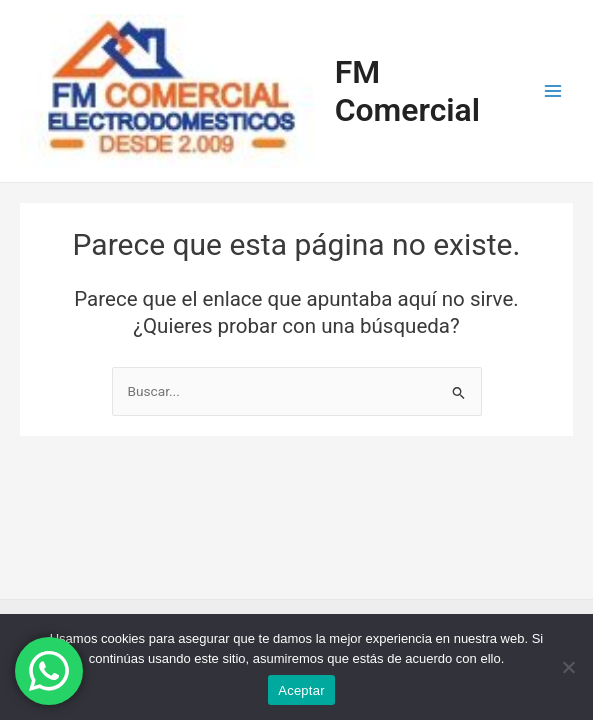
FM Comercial (407, 91)
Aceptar (301, 690)
